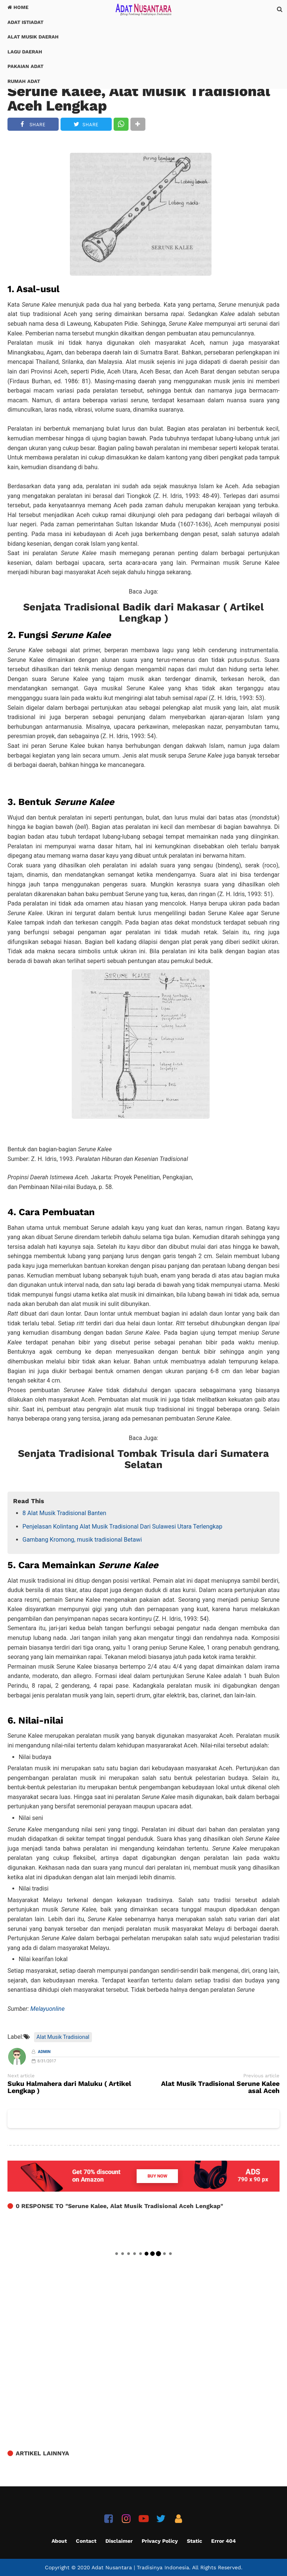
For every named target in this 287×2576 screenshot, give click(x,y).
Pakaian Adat (25, 66)
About (59, 2541)
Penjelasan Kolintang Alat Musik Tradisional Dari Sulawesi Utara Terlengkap (122, 1526)
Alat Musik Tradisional (63, 2037)
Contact (86, 2541)
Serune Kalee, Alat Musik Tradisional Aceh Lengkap (138, 98)
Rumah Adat (23, 81)
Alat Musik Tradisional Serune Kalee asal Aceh (220, 2087)
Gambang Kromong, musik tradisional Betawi (82, 1539)
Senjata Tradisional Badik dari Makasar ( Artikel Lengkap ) (143, 612)
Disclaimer (119, 2541)
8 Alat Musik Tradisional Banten (64, 1513)
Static (194, 2541)
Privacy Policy (160, 2541)
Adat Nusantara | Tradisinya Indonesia (140, 2567)
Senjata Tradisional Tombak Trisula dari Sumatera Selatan (143, 1459)
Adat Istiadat (25, 22)
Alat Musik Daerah (33, 37)
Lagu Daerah (24, 52)
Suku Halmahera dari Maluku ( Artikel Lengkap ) (69, 2087)
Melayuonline (47, 2008)
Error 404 (223, 2541)
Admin (44, 2051)
